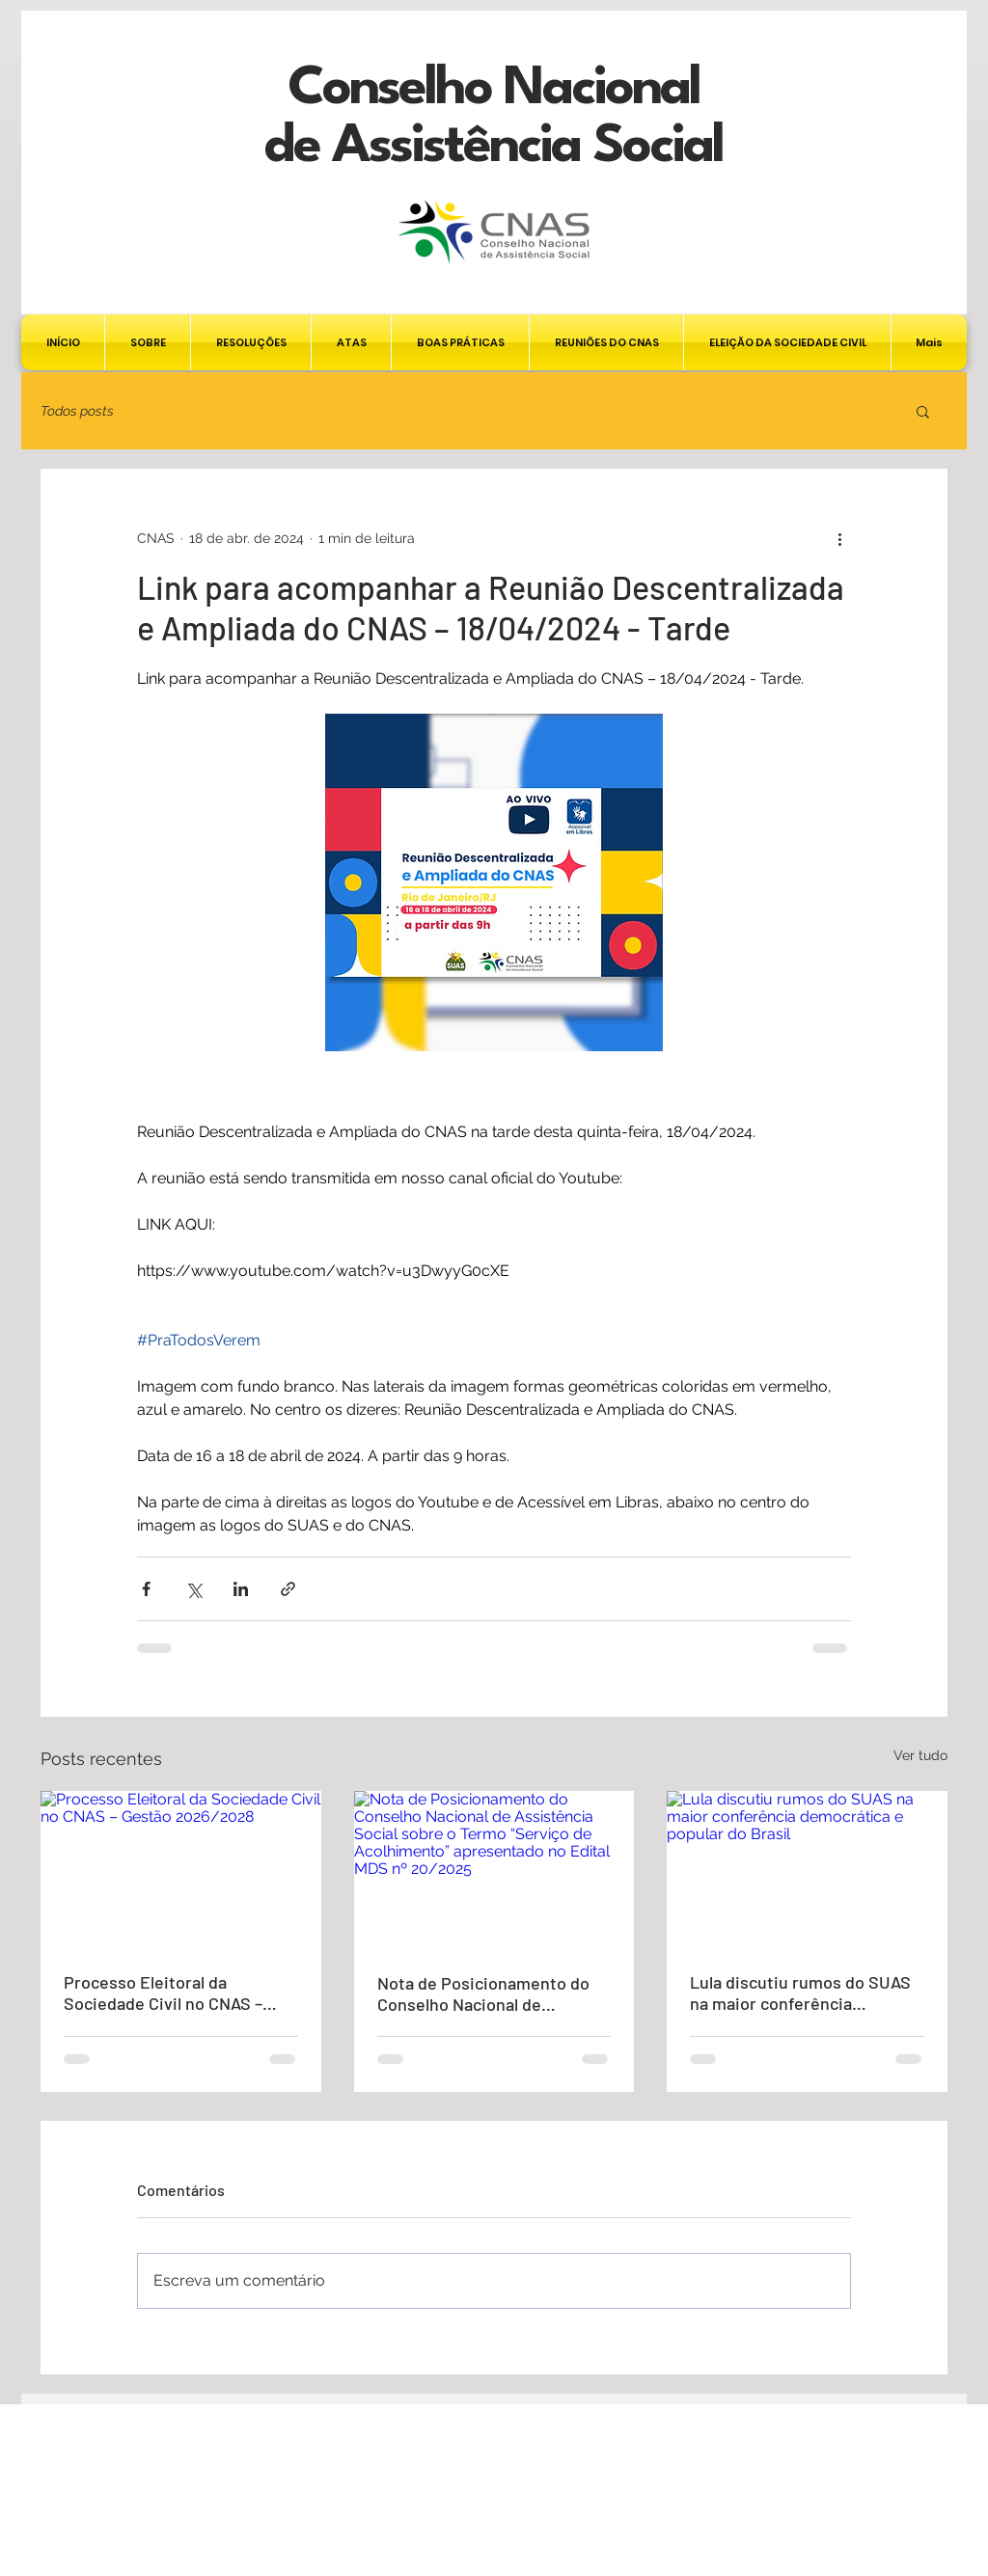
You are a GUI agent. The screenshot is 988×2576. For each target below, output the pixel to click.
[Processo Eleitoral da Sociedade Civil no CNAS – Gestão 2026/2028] (181, 1869)
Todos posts (77, 411)
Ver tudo (920, 1755)
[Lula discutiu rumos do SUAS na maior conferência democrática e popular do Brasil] (807, 1869)
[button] (923, 411)
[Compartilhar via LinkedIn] (241, 1589)
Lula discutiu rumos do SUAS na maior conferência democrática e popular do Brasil (800, 1992)
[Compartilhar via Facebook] (146, 1589)
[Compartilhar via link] (288, 1589)
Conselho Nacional (494, 89)
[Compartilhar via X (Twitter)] (193, 1589)
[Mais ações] (839, 538)
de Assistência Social (493, 147)
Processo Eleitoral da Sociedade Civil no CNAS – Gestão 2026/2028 (163, 1992)
